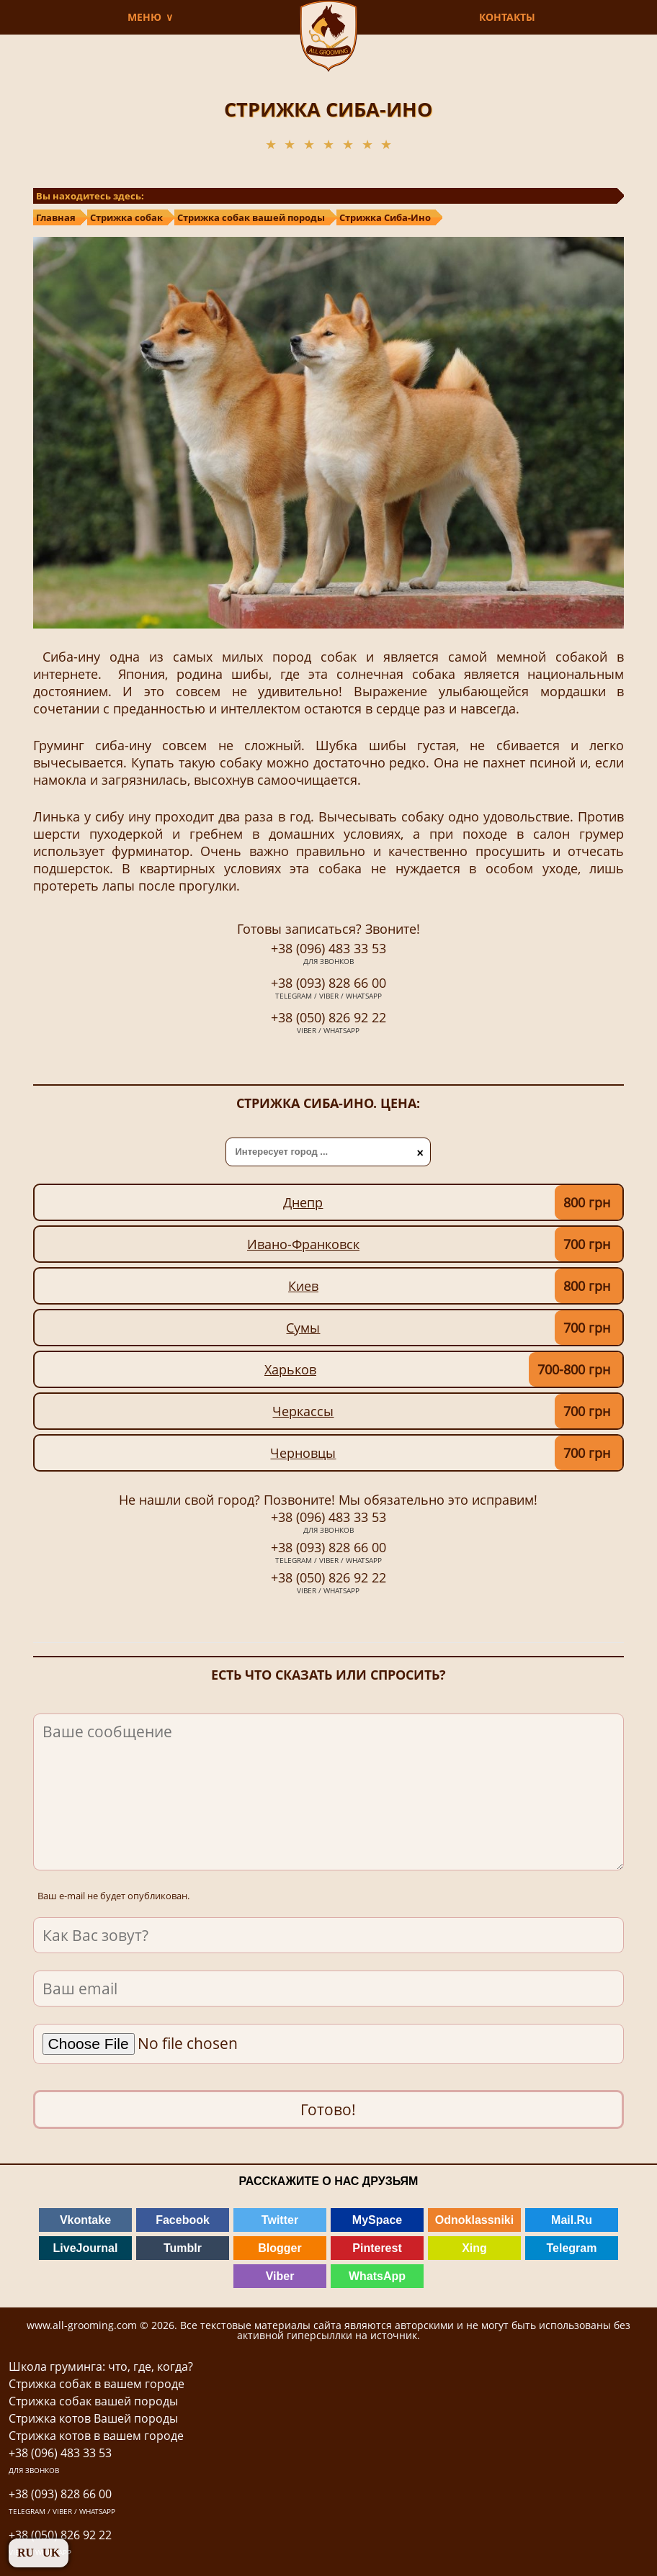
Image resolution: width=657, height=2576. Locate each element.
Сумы (303, 1327)
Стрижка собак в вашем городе (96, 2384)
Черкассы (303, 1411)
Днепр (303, 1202)
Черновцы (303, 1453)
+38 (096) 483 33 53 (328, 955)
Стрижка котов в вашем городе (96, 2436)
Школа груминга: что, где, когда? (101, 2366)
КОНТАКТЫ (507, 17)
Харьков (290, 1369)
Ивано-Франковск (303, 1244)
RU (25, 2552)
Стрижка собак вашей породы (93, 2401)
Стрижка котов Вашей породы (93, 2418)
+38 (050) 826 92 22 (328, 1024)
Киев (303, 1285)
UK (51, 2552)
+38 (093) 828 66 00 (328, 989)
